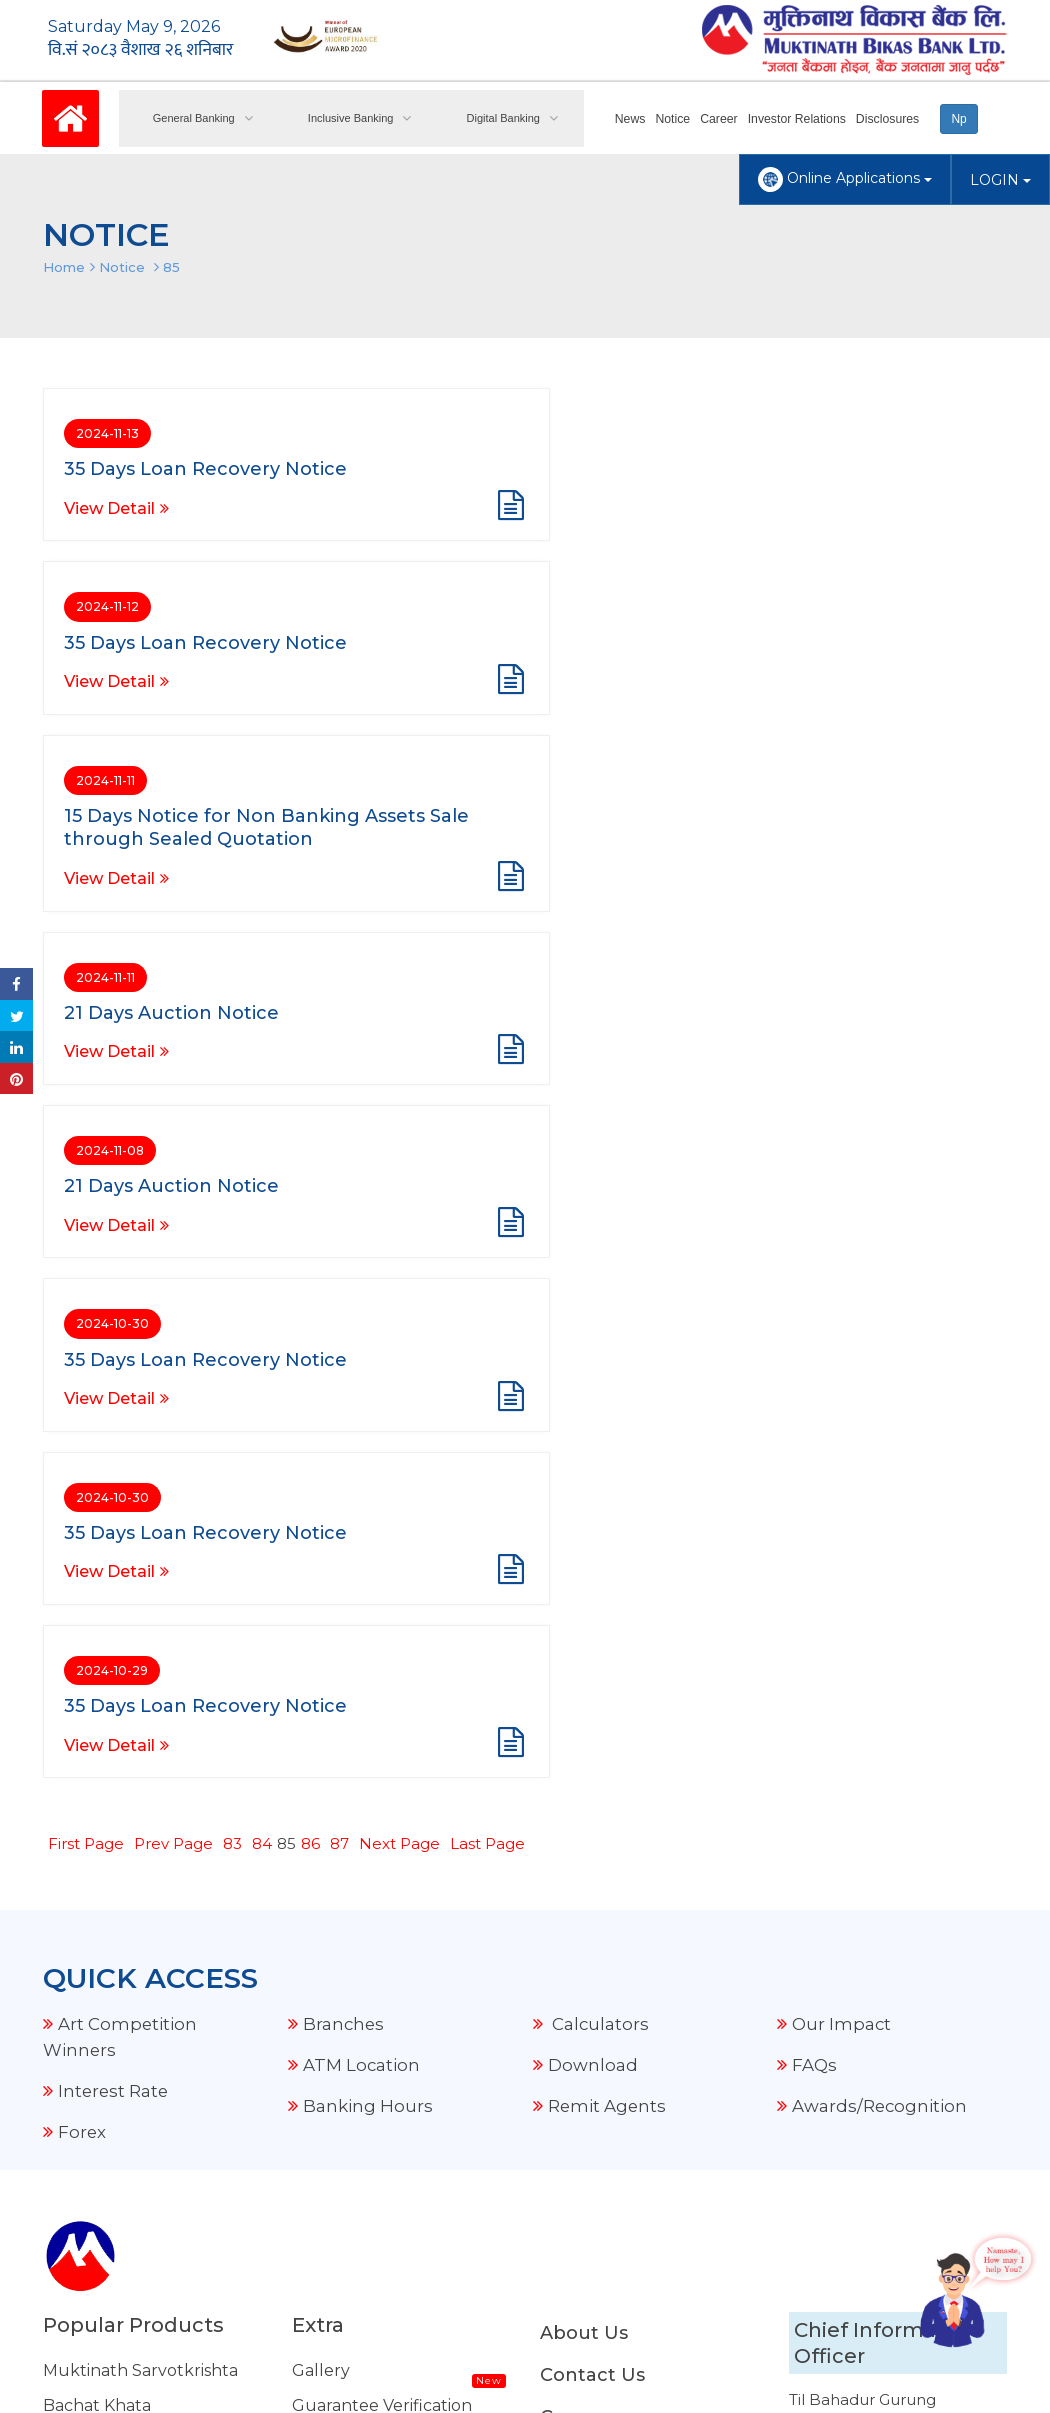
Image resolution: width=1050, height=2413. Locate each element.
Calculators (599, 1331)
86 (310, 1150)
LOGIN (1000, 180)
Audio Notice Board (370, 1817)
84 (262, 1150)
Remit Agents (608, 1413)
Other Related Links (372, 2237)
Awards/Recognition (880, 1413)
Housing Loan (98, 1922)
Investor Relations (798, 119)
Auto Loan (84, 1887)
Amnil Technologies (567, 2361)
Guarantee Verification (382, 1712)
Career (721, 119)
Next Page (399, 1150)
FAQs (814, 1372)
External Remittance (375, 1922)
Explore (323, 1992)
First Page (86, 1150)
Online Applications (845, 179)
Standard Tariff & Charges (395, 2027)
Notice (676, 119)
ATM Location (362, 1372)
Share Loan (88, 1957)
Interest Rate (114, 1398)
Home (64, 267)
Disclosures (887, 119)
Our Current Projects (378, 1887)
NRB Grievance (353, 2272)
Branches (344, 1331)
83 (232, 1150)
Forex (82, 1439)
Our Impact (842, 1331)
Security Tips (343, 2202)
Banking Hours (368, 1413)
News (634, 119)
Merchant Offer (355, 1957)
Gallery (321, 1677)
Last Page (487, 1150)
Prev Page (173, 1150)
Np (958, 119)
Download (593, 1372)
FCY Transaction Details (385, 1852)
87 (339, 1150)
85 (171, 267)
